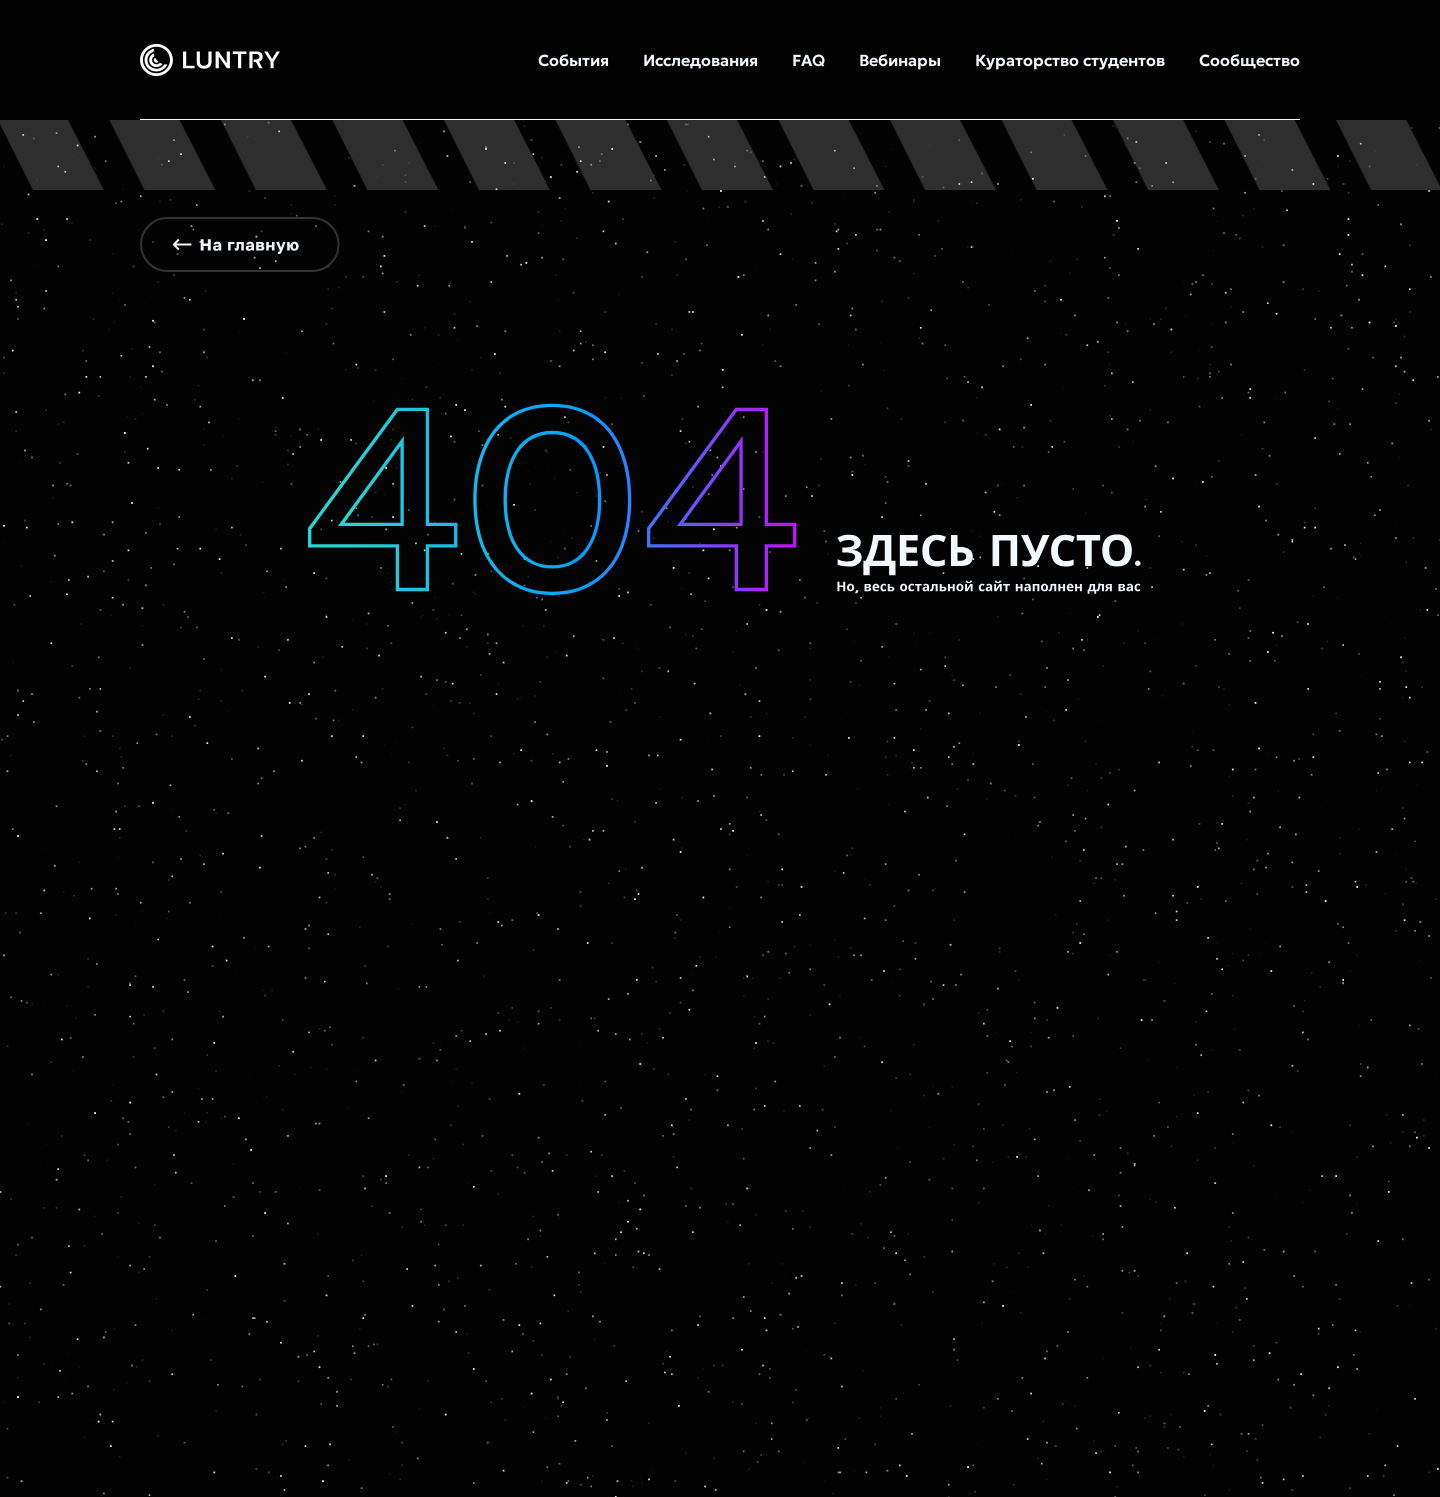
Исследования (700, 60)
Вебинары (900, 60)
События (573, 60)
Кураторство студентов (1070, 60)
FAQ (808, 60)
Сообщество (1249, 60)
